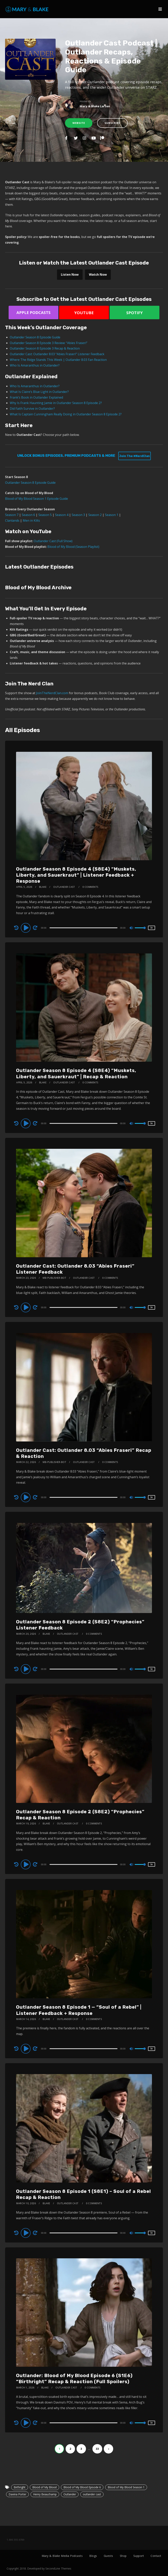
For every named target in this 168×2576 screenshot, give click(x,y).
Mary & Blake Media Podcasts (62, 2556)
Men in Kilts (31, 520)
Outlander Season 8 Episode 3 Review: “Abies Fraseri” (48, 343)
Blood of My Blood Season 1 (126, 2487)
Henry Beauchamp (45, 2494)
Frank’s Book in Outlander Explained (36, 397)
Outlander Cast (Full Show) (53, 541)
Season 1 (111, 515)
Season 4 (61, 515)
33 (97, 2449)
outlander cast (92, 2494)
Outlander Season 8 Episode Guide (35, 337)
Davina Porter (17, 2494)
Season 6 (28, 515)
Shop (123, 2556)
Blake (43, 887)
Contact (156, 2556)
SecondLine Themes (58, 2568)
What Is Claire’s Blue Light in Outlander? (39, 392)
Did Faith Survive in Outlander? (32, 408)
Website (78, 123)
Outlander (69, 2494)
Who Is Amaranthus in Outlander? (35, 365)
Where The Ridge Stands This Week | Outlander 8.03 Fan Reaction (58, 360)
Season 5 (45, 515)
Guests (108, 2556)
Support (138, 2556)
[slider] (84, 927)
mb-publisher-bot (54, 1278)
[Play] (26, 928)
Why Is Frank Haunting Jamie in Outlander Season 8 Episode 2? (56, 403)
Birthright (19, 2487)
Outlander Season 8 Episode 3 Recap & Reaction (45, 348)
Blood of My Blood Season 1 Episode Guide (36, 498)
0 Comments (90, 887)
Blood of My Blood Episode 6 (82, 2487)
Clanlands (12, 520)
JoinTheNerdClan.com (52, 693)
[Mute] (132, 928)
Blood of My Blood (44, 2487)
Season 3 (78, 515)
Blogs (93, 2556)
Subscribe (112, 123)
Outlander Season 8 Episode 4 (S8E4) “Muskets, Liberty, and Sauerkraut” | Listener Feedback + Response (76, 875)
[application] (84, 928)
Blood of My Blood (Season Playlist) (73, 547)
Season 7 (11, 515)
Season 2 (95, 515)
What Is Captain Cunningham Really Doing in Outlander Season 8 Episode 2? (66, 414)
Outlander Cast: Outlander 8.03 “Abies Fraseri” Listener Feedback (57, 354)
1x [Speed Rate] (151, 928)
